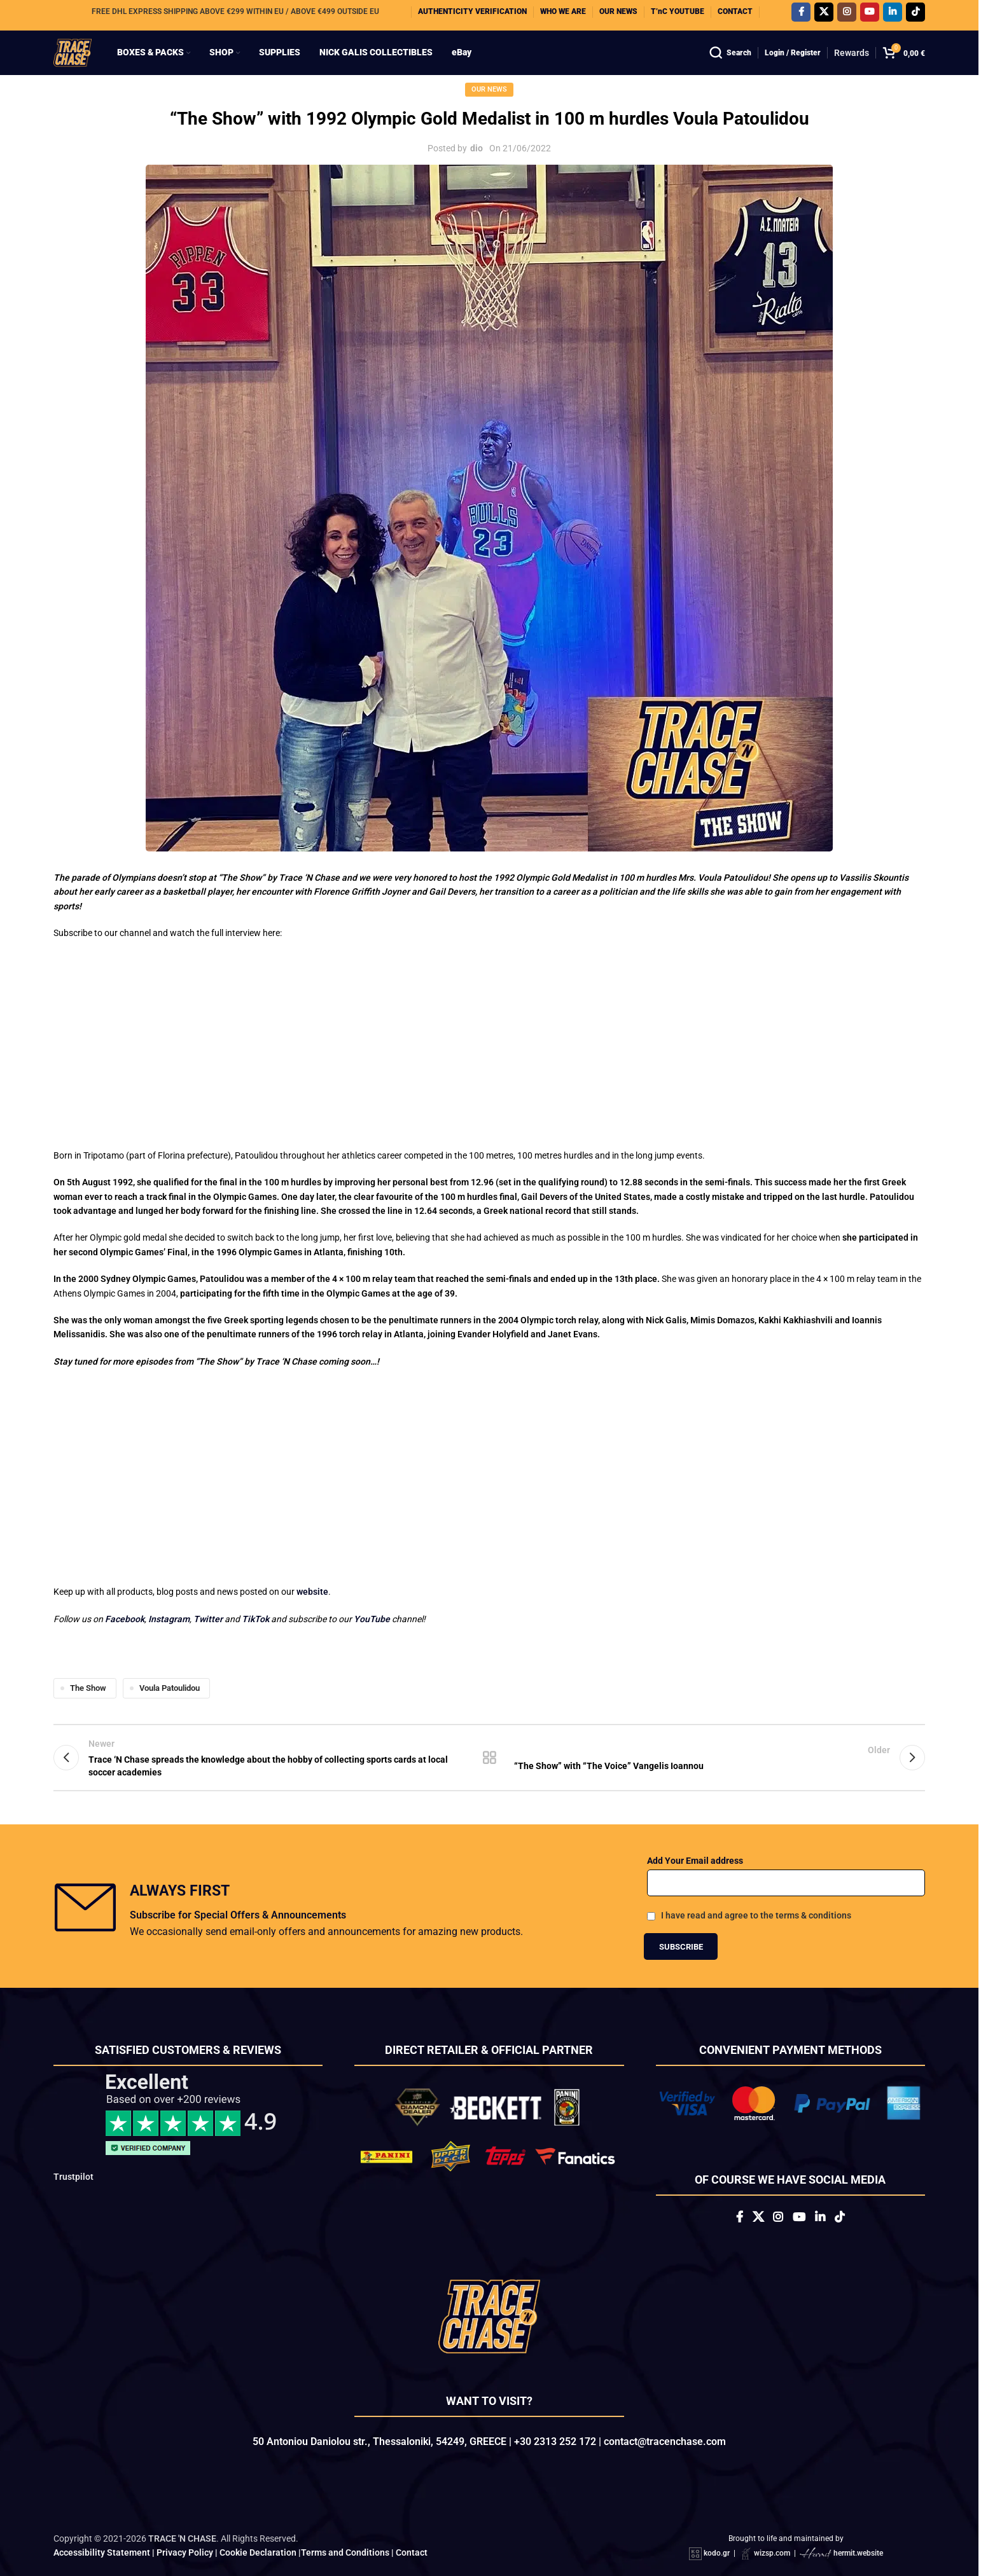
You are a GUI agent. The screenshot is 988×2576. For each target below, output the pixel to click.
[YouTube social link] (869, 15)
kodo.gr (717, 2521)
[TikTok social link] (915, 15)
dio (476, 170)
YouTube (372, 1570)
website (312, 1543)
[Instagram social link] (846, 15)
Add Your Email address (695, 1821)
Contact (412, 2521)
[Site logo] (83, 63)
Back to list (489, 1713)
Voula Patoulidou (169, 1639)
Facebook (124, 1570)
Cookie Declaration (257, 2521)
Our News (489, 111)
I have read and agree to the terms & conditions (756, 1876)
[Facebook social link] (801, 15)
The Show (88, 1639)
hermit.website (858, 2521)
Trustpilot (73, 2138)
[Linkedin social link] (892, 15)
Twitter (209, 1570)
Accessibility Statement (101, 2521)
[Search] (730, 63)
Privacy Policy (185, 2521)
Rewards (851, 64)
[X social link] (823, 15)
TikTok (255, 1570)
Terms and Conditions (345, 2521)
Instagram (169, 1570)
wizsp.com (772, 2521)
